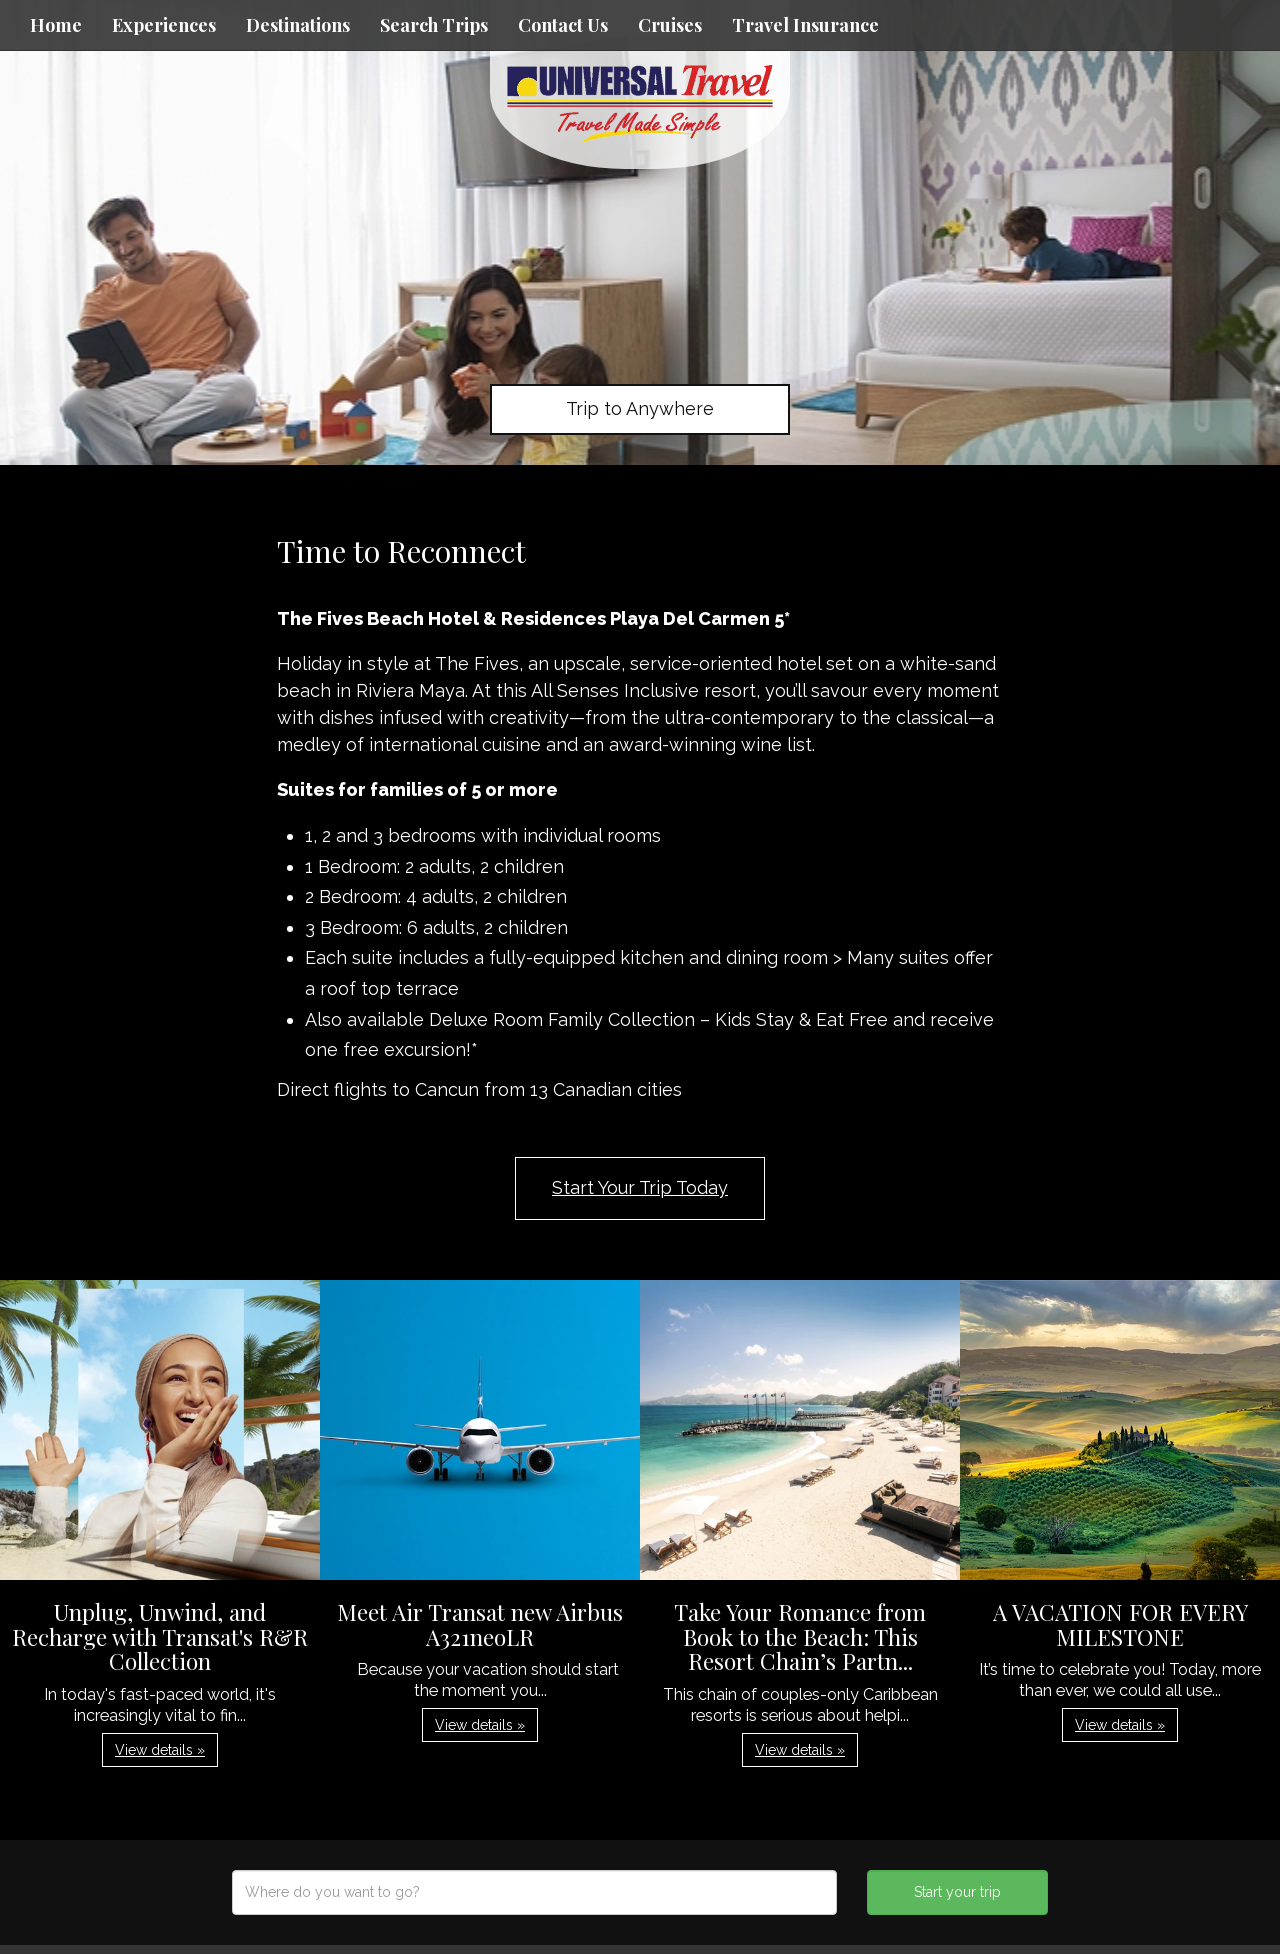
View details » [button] (160, 1750)
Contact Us (563, 25)
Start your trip (957, 1892)
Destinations (298, 25)
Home (56, 25)
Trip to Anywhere (640, 408)
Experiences (164, 25)
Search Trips (434, 25)
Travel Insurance (805, 25)
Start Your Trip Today (640, 1187)
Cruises (670, 25)
